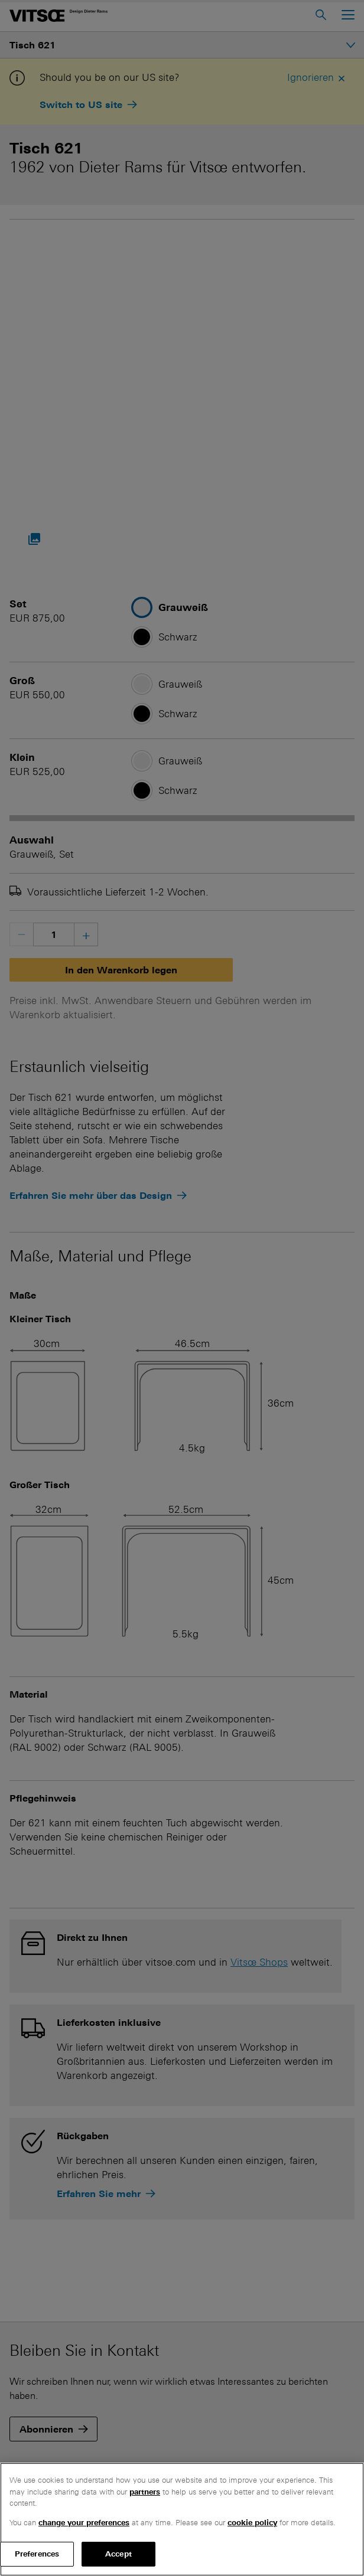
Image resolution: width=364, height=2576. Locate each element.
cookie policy (252, 2522)
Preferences (37, 2553)
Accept (118, 2553)
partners (144, 2491)
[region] (182, 2519)
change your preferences (83, 2522)
